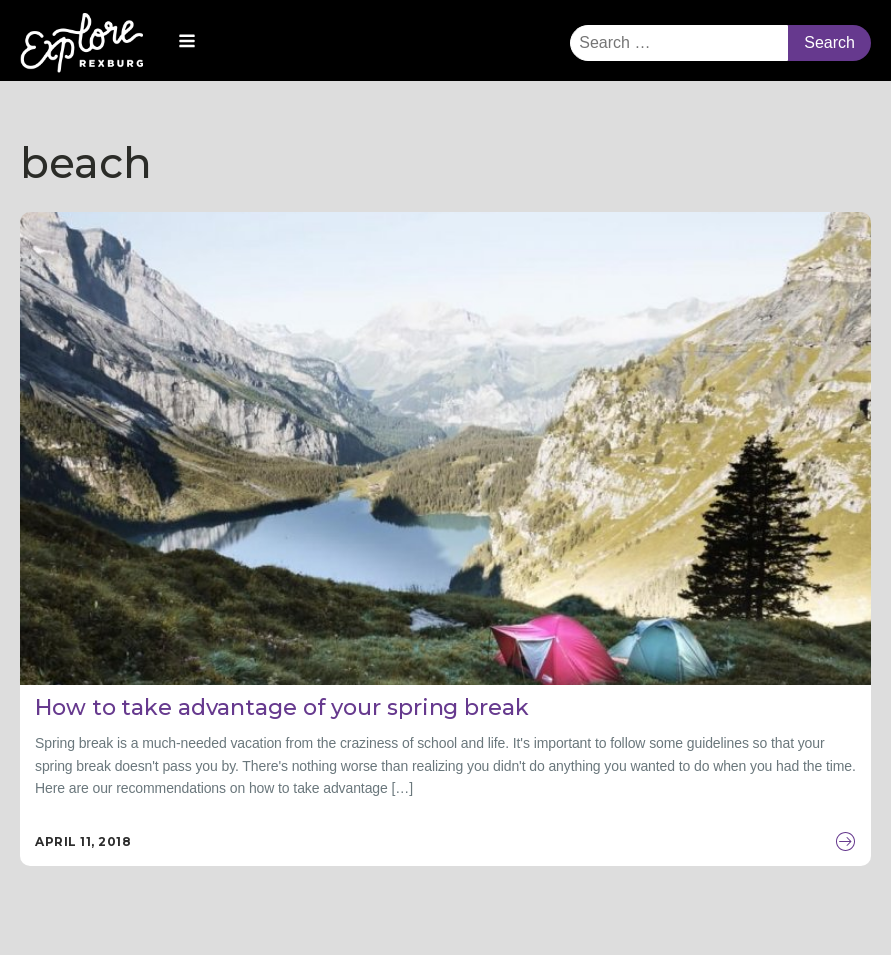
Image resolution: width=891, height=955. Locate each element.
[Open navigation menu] (187, 43)
